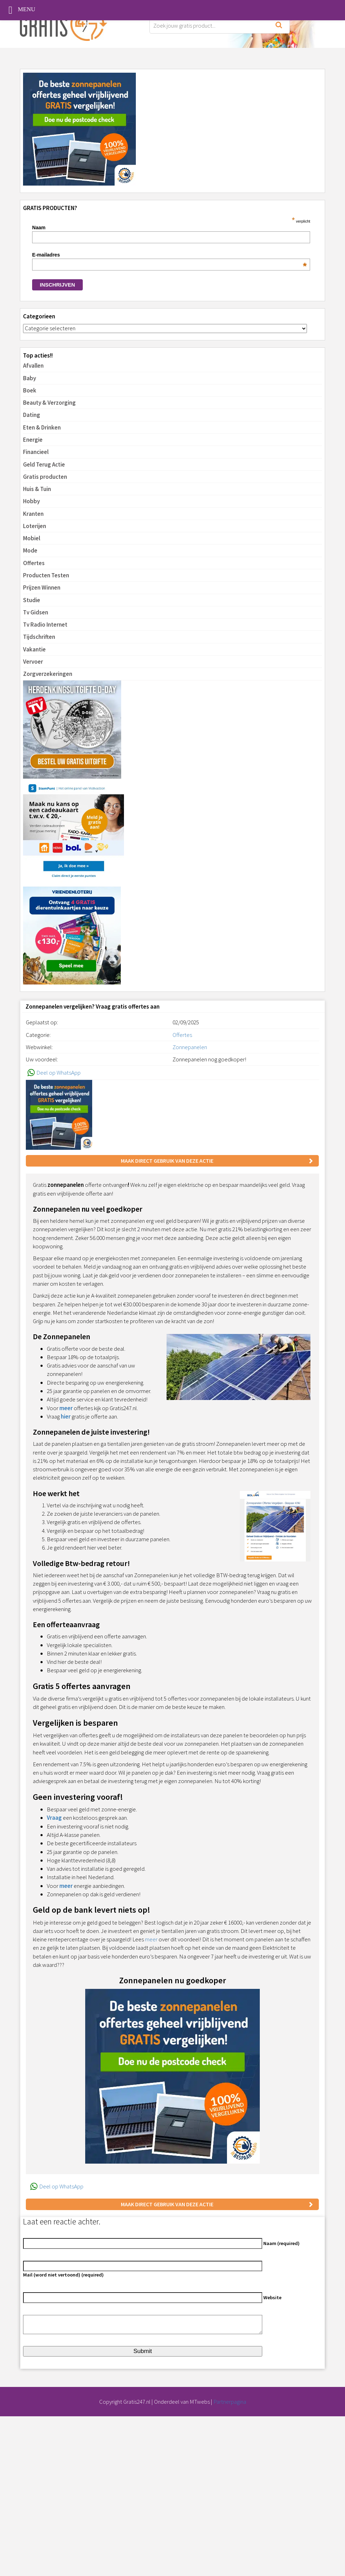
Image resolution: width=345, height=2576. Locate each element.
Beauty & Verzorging (49, 402)
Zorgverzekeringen (47, 674)
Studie (31, 600)
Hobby (31, 501)
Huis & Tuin (37, 489)
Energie (33, 439)
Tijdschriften (39, 637)
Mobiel (31, 538)
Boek (29, 390)
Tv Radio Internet (45, 624)
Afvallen (33, 365)
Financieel (36, 452)
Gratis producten (45, 477)
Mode (30, 550)
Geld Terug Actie (44, 464)
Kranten (33, 514)
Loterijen (34, 526)
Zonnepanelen (189, 1047)
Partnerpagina (229, 2401)
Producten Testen (46, 575)
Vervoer (33, 661)
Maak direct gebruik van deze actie (167, 1160)
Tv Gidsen (35, 612)
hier (66, 1416)
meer (66, 1408)
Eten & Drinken (42, 427)
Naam (38, 227)
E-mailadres (169, 255)
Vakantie (34, 649)
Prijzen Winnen (41, 587)
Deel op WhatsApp (53, 1072)
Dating (31, 415)
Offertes (34, 563)
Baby (29, 378)
